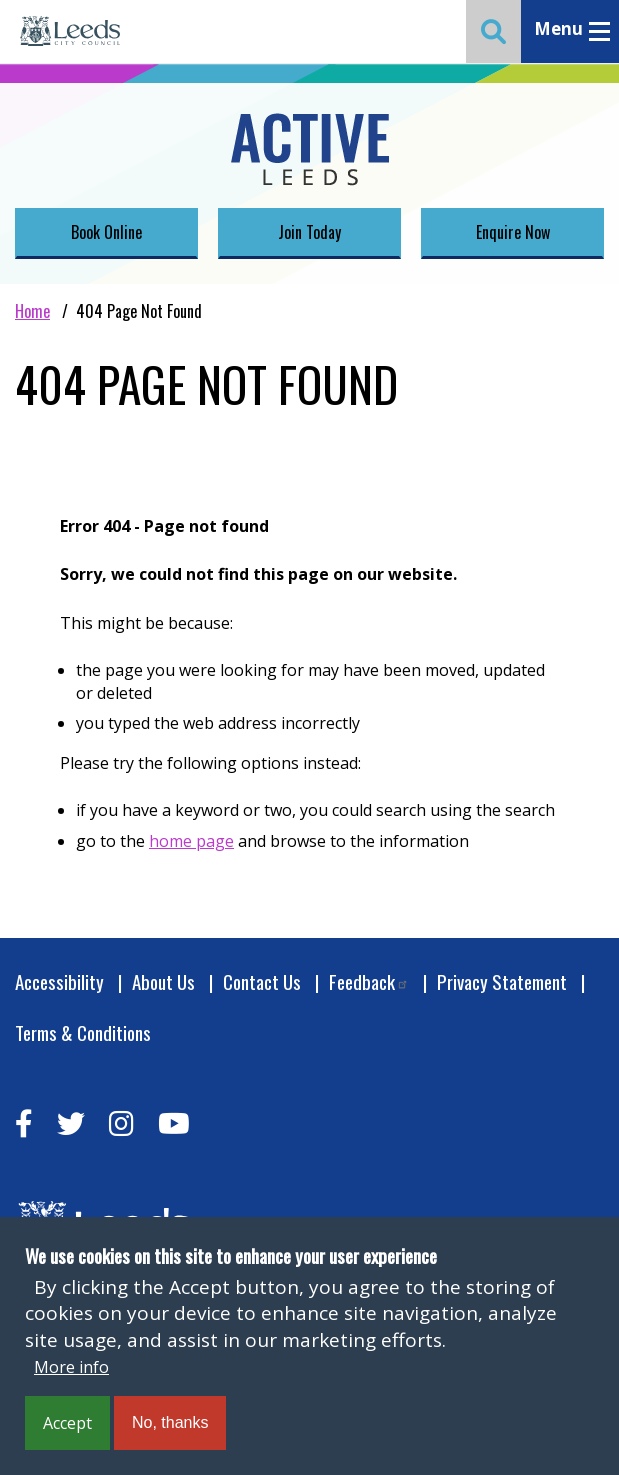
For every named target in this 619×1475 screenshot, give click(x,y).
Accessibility (59, 981)
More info (71, 1367)
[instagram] (121, 1123)
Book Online (106, 232)
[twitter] (71, 1123)
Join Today (309, 232)
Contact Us (262, 981)
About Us (163, 981)
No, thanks (170, 1422)
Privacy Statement (502, 981)
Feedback (369, 981)
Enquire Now (513, 232)
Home (32, 311)
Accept (67, 1423)
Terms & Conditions (83, 1032)
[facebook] (24, 1123)
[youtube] (174, 1123)
